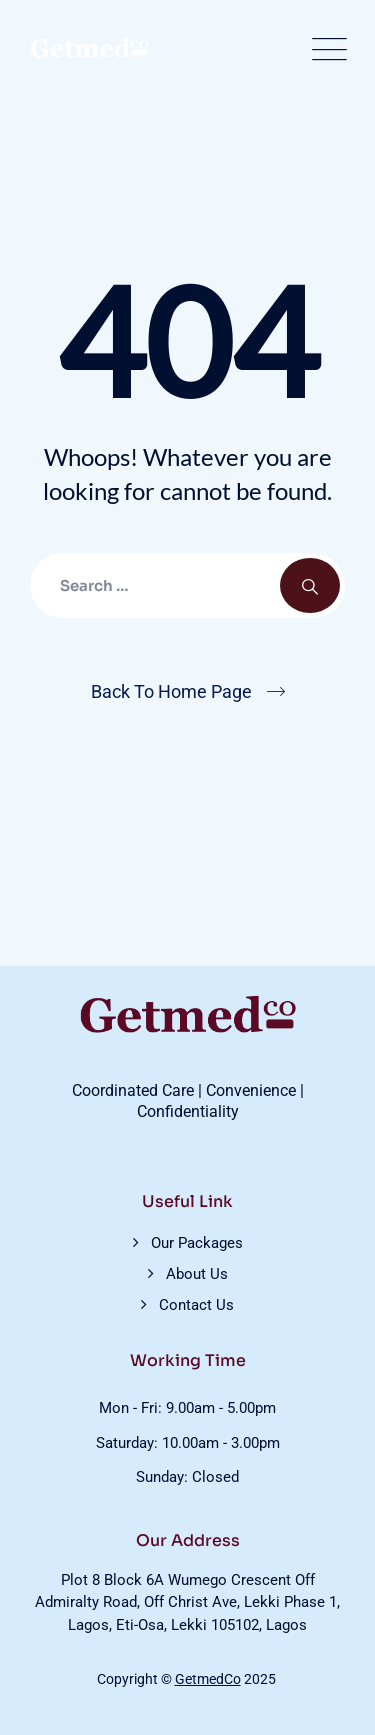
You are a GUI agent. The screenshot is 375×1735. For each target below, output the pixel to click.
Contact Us (196, 1305)
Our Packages (197, 1243)
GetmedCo (208, 1679)
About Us (197, 1274)
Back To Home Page (171, 691)
